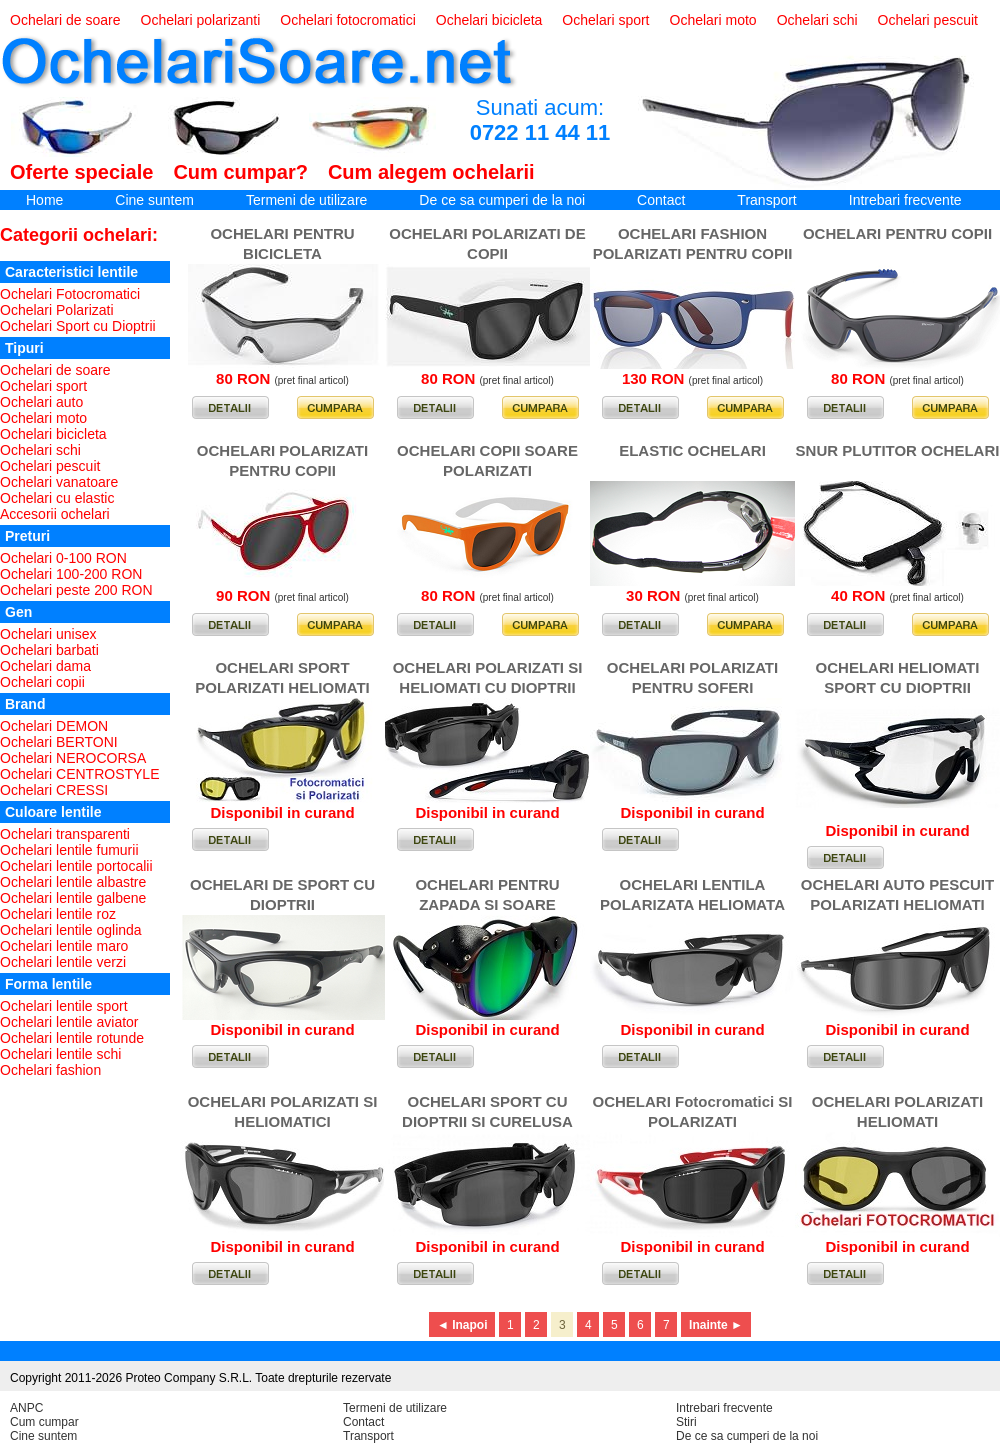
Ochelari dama (45, 666)
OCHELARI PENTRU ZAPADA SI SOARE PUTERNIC (487, 904)
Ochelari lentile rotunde (72, 1038)
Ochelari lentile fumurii (69, 850)
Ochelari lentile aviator (69, 1022)
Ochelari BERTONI (59, 742)
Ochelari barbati (49, 650)
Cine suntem (154, 200)
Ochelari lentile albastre (73, 882)
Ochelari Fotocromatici (70, 294)
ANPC (26, 1408)
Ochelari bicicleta (489, 20)
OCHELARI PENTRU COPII (897, 233)
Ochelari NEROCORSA (73, 758)
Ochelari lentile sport (64, 1006)
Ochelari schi (817, 20)
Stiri (686, 1422)
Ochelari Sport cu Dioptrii (78, 326)
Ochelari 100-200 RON (71, 574)
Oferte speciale (81, 172)
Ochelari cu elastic (57, 498)
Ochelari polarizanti (201, 20)
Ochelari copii (42, 682)
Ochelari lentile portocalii (76, 866)
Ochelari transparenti (65, 834)
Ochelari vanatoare (59, 482)
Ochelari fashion (50, 1070)
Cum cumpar (44, 1422)
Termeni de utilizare (306, 200)
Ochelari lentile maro (64, 946)
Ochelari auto (41, 402)
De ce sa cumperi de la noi (502, 200)
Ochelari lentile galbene (73, 898)
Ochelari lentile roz (58, 914)
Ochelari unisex (48, 634)
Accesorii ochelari (55, 514)
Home (44, 200)
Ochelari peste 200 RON (76, 590)
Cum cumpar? (240, 172)
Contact (661, 200)
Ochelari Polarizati (57, 310)
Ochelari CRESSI (54, 790)
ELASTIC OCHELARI (692, 450)
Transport (766, 200)
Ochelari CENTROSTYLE (79, 774)
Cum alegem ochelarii (431, 172)
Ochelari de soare (65, 20)
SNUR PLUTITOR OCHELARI (898, 450)
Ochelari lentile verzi (63, 962)
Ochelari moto (713, 20)
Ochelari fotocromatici (347, 20)
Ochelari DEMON (54, 726)
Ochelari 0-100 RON (63, 558)
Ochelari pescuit (928, 20)
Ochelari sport (605, 20)
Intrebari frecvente (905, 200)
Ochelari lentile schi (60, 1054)
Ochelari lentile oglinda (71, 930)
